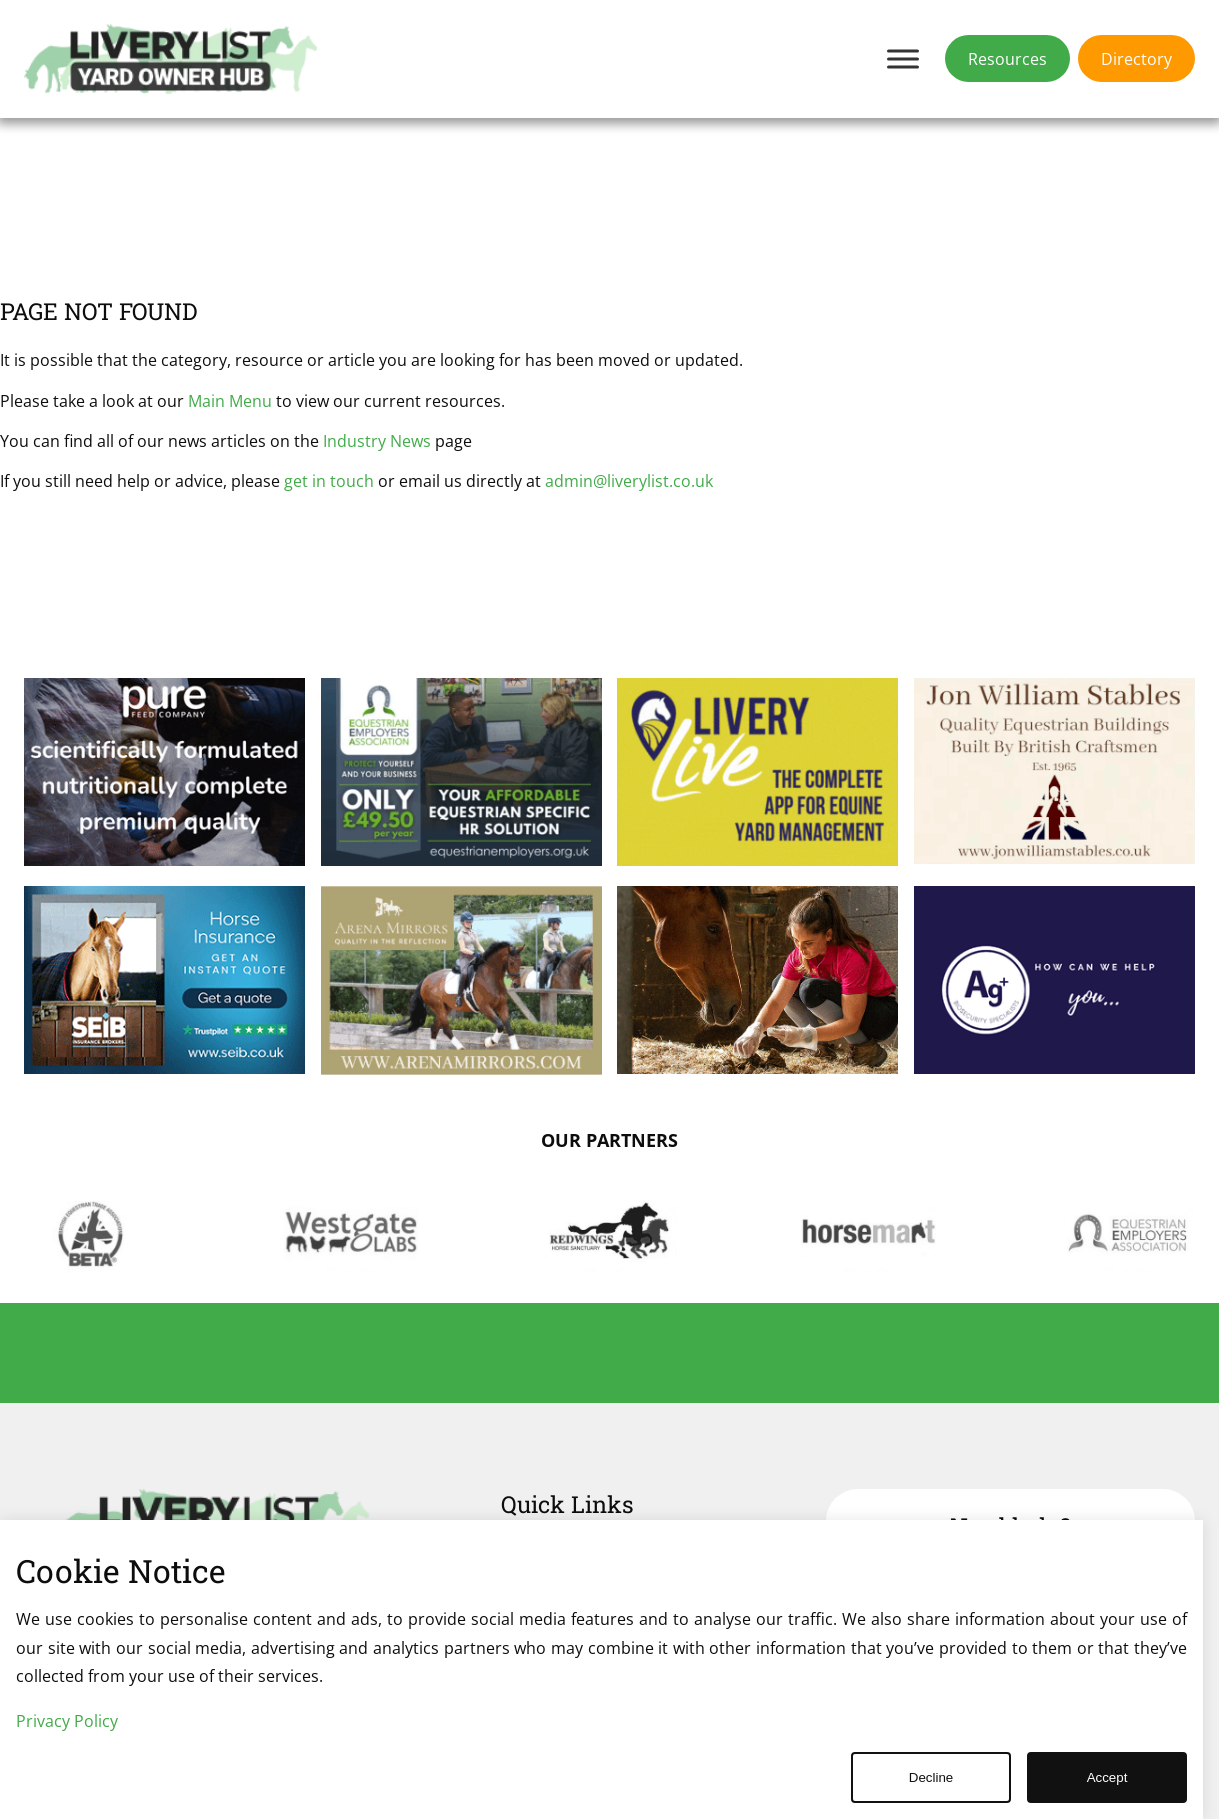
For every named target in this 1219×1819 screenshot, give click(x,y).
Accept (1107, 1777)
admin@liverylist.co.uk (629, 481)
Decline (931, 1777)
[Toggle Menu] (903, 58)
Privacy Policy (67, 1721)
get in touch (329, 481)
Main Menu (230, 401)
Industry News (377, 441)
